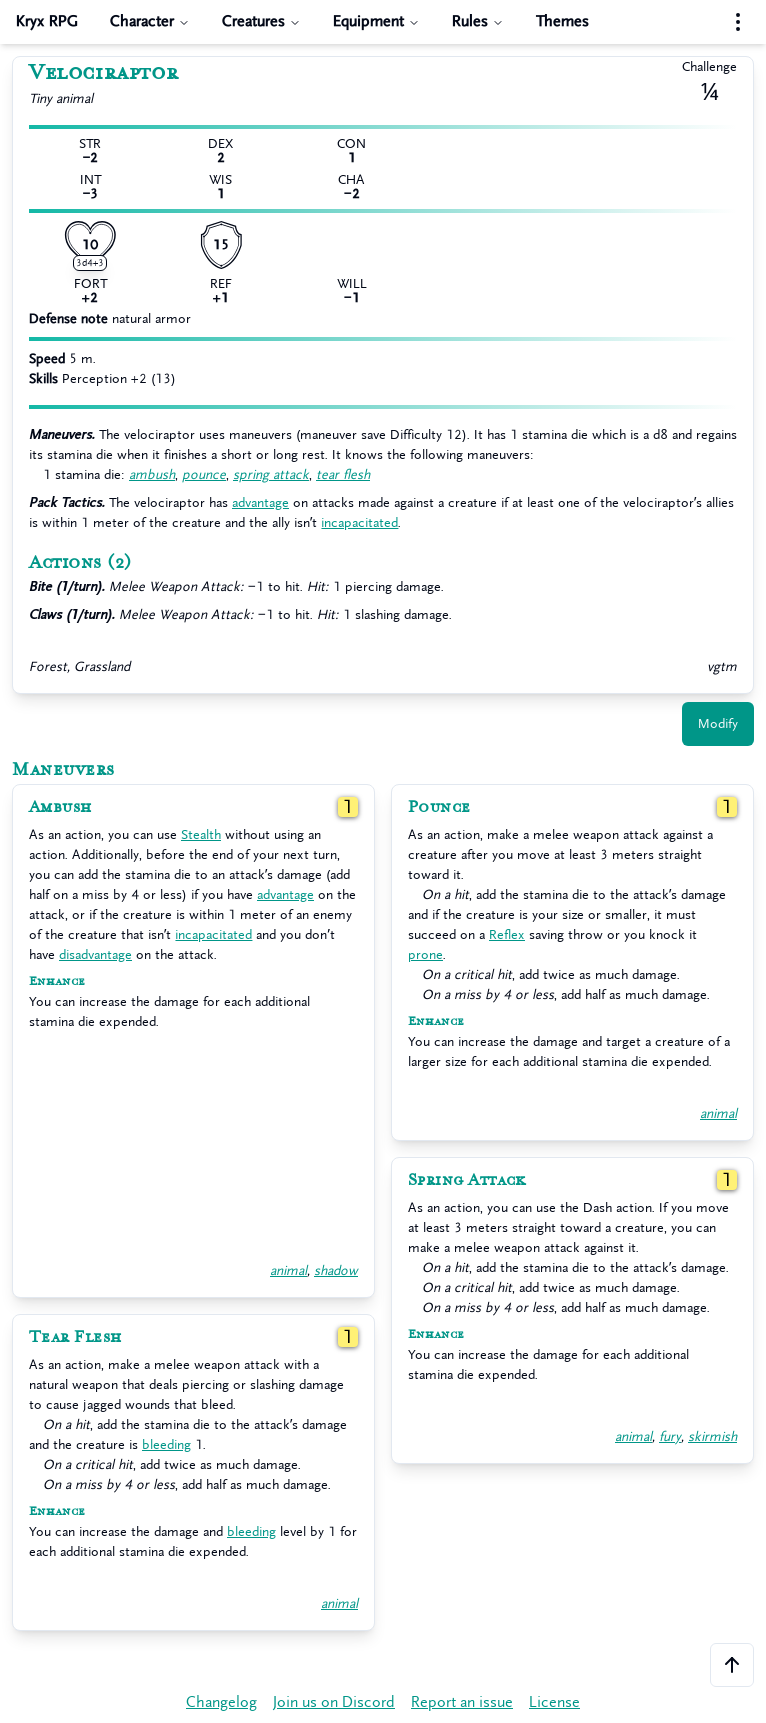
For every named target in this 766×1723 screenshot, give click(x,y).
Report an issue (462, 1702)
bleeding (166, 1444)
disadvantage (95, 954)
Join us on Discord (334, 1702)
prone (425, 954)
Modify (718, 723)
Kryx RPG (47, 21)
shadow (336, 1270)
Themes (562, 21)
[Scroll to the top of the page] (732, 1665)
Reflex (507, 934)
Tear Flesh (75, 1337)
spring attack (271, 474)
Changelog (221, 1702)
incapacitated (359, 522)
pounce (204, 474)
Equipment (376, 21)
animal (288, 1270)
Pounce (439, 807)
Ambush (60, 807)
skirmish (712, 1436)
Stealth (201, 834)
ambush (152, 474)
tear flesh (343, 474)
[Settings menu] (738, 22)
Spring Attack (467, 1180)
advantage (260, 502)
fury (670, 1436)
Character (150, 21)
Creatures (261, 21)
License (554, 1702)
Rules (478, 21)
